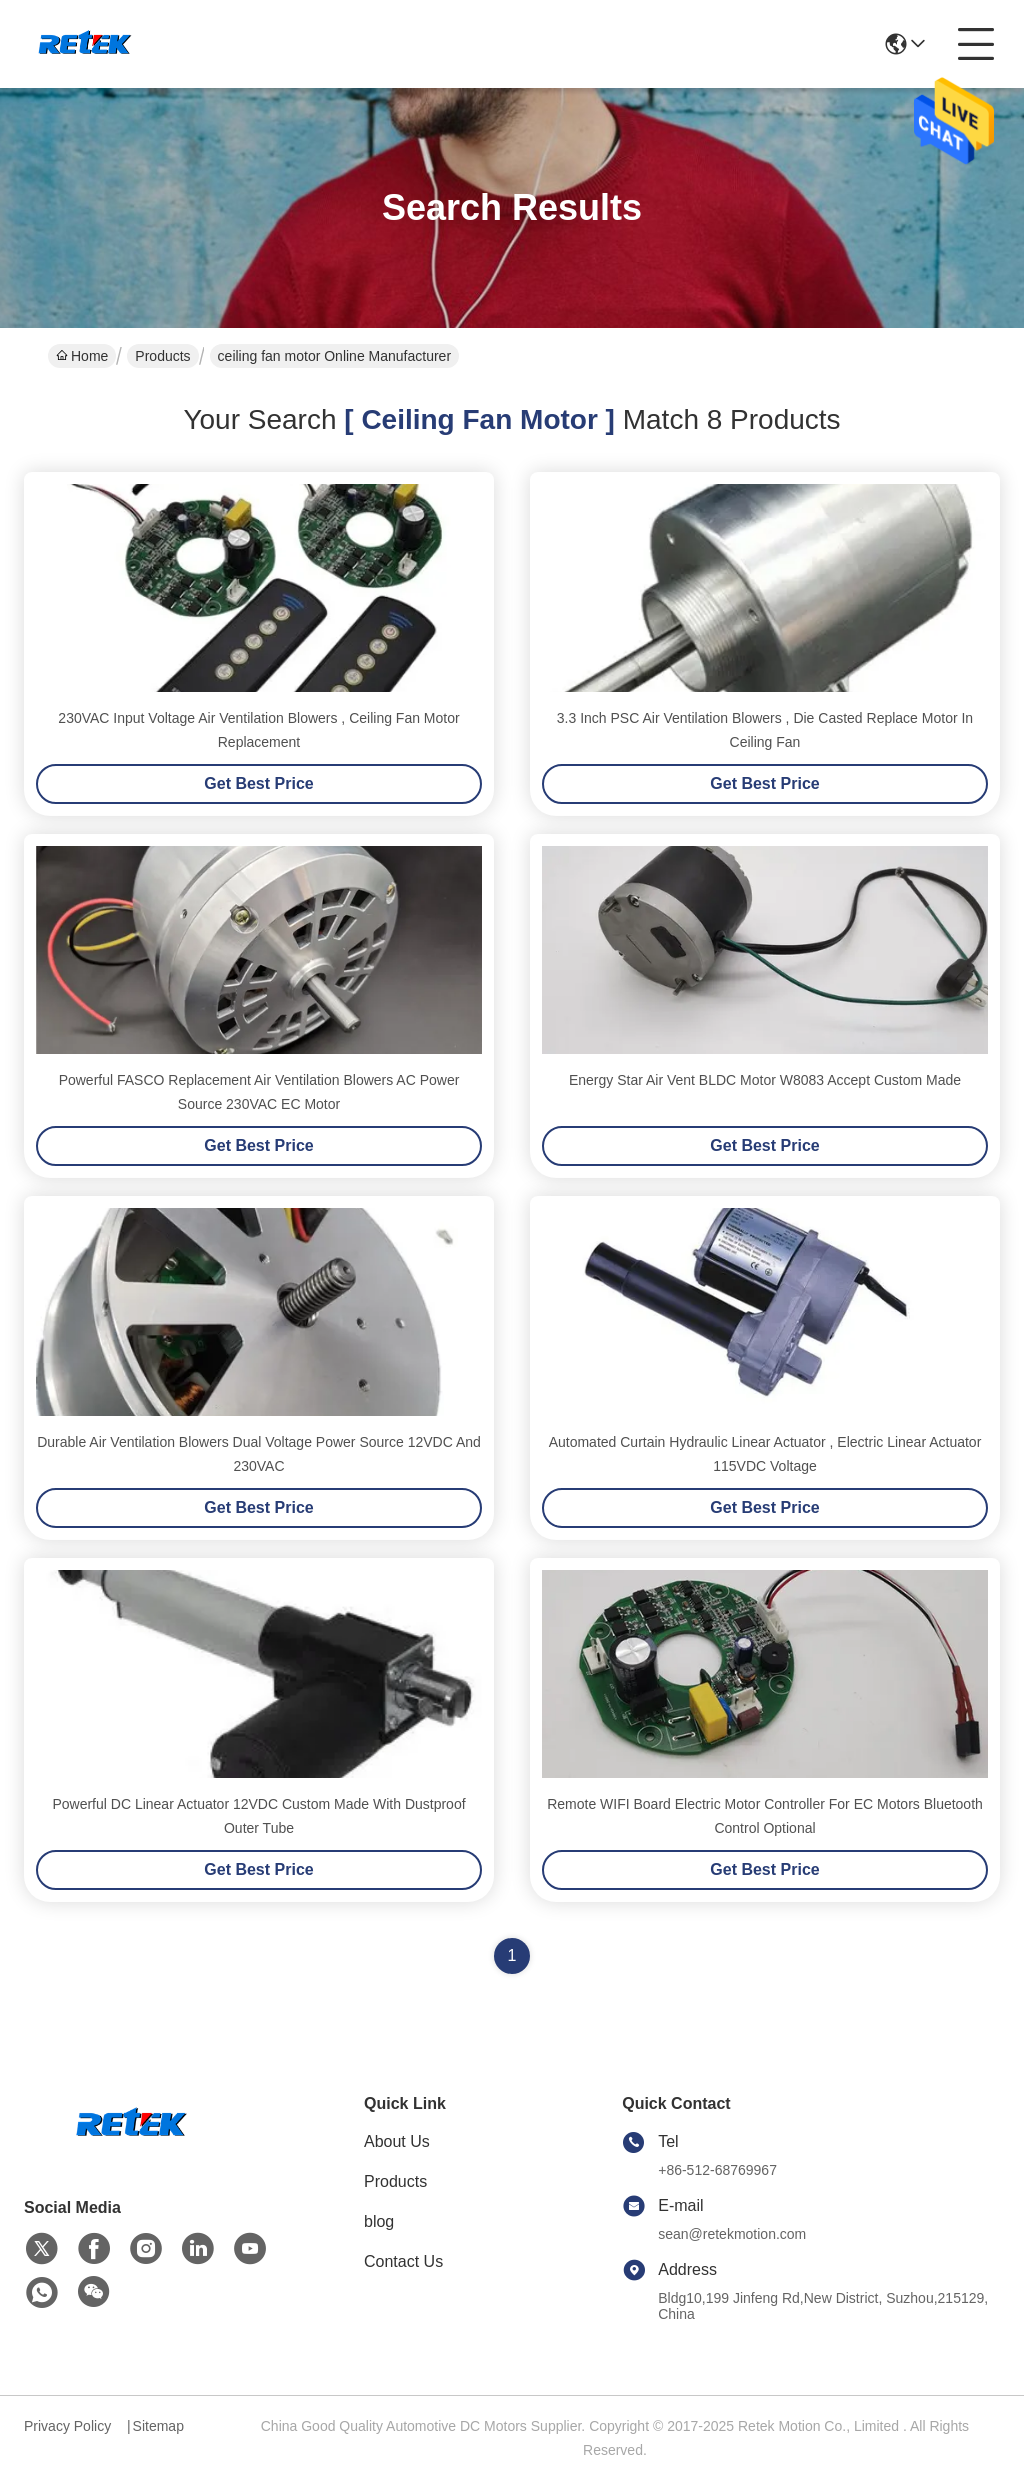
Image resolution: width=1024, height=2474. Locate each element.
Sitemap (158, 2426)
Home (82, 356)
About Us (397, 2141)
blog (379, 2221)
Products (162, 356)
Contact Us (403, 2261)
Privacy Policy (67, 2426)
